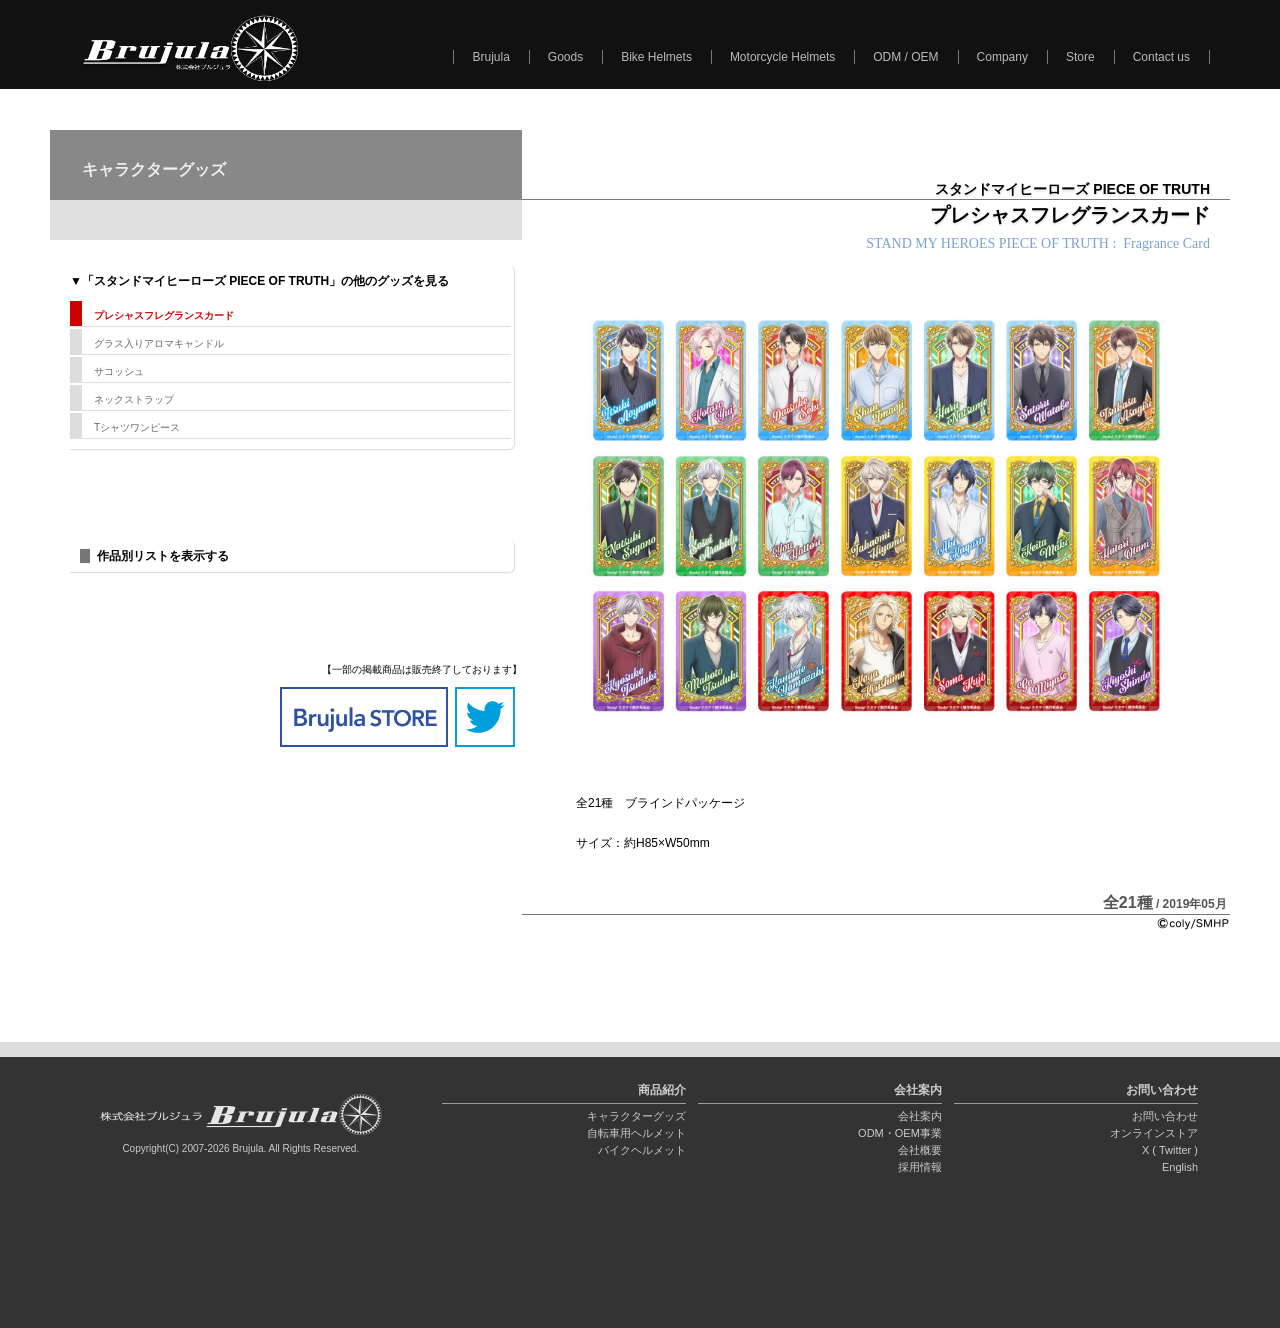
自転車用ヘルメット (636, 1133)
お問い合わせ (1165, 1116)
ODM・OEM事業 (900, 1133)
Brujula (490, 57)
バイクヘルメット (642, 1150)
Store (1080, 57)
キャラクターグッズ (636, 1116)
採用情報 (920, 1167)
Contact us (1161, 57)
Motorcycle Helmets (782, 57)
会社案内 (920, 1116)
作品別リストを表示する (163, 556)
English (1180, 1167)
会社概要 (920, 1150)
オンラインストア (1154, 1133)
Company (1002, 57)
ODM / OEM (905, 57)
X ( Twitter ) (1170, 1150)
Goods (565, 57)
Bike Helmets (656, 57)
